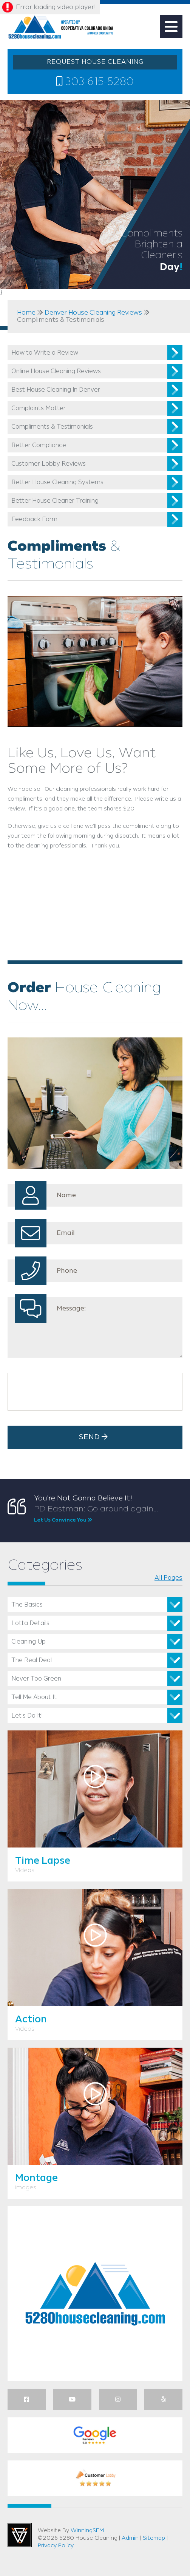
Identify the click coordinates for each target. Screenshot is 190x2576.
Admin (130, 2538)
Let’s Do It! (27, 1716)
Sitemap (154, 2538)
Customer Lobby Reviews (48, 464)
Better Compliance (38, 445)
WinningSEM (87, 2530)
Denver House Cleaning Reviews (93, 313)
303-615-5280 (95, 81)
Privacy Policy (56, 2545)
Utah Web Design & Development (20, 2535)
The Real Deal (31, 1660)
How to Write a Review (44, 353)
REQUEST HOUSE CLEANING (95, 62)
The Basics (27, 1605)
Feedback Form (34, 519)
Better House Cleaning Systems (57, 482)
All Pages (168, 1578)
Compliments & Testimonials (52, 427)
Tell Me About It (34, 1697)
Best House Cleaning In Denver (55, 390)
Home (26, 313)
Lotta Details (30, 1623)
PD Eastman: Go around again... (108, 1514)
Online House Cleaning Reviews (56, 371)
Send (95, 1437)
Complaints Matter (38, 408)
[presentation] (69, 1391)
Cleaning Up (28, 1642)
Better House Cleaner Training (55, 501)
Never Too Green (36, 1679)
